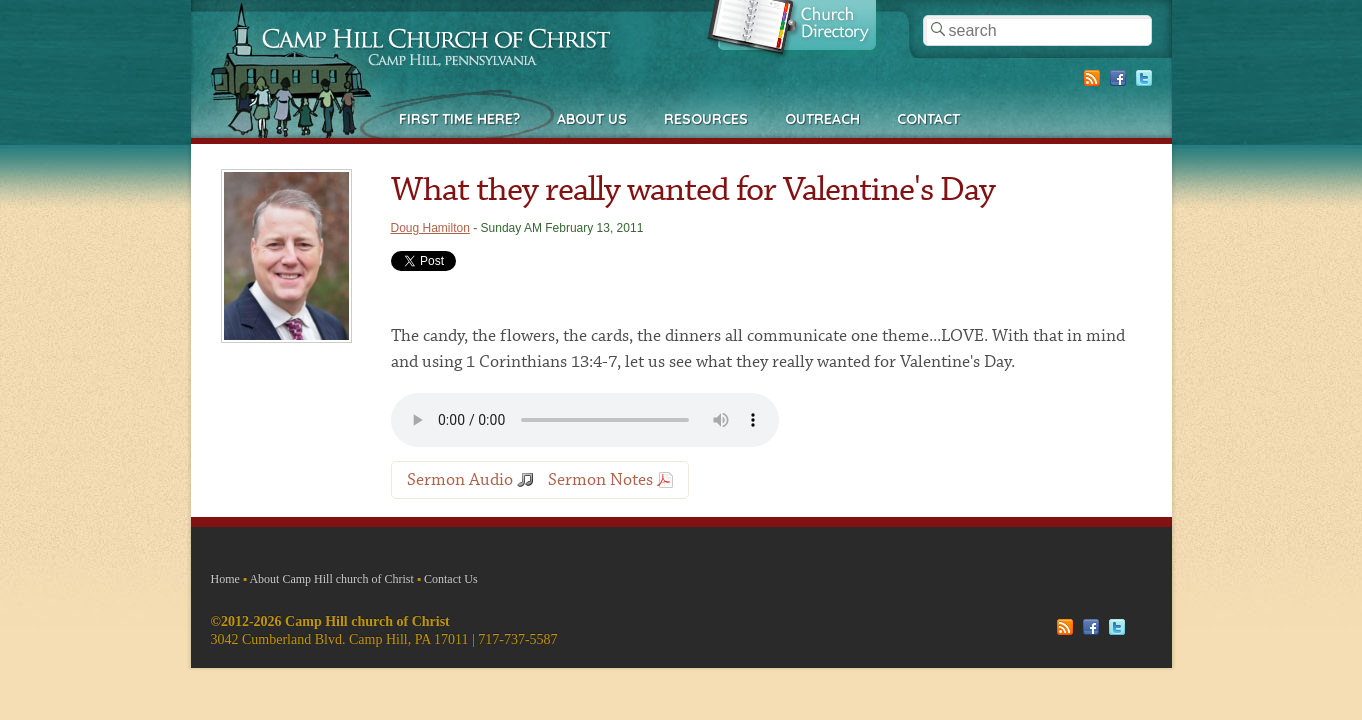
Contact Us (451, 579)
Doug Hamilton (430, 228)
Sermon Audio (460, 480)
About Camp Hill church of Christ (331, 579)
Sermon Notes (600, 480)
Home (225, 579)
